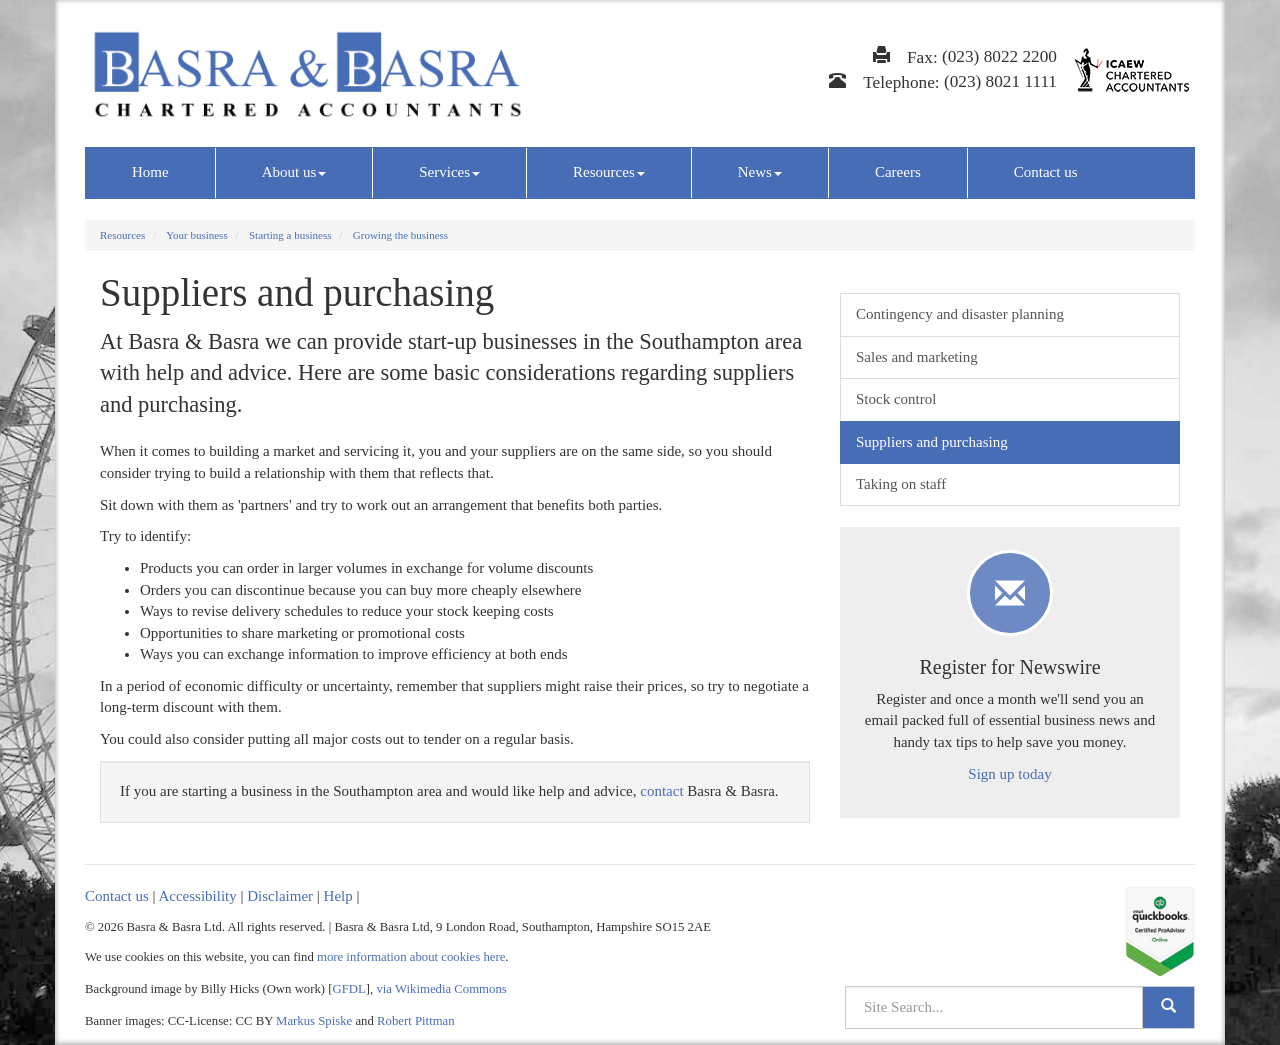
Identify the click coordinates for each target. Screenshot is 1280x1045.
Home (150, 172)
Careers (898, 172)
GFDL (349, 989)
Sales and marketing (917, 357)
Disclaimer (280, 896)
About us (294, 172)
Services (449, 172)
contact (661, 791)
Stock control (896, 399)
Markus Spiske (314, 1021)
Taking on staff (901, 484)
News (760, 172)
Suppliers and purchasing (932, 442)
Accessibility (197, 896)
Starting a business (290, 235)
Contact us (1046, 172)
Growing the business (400, 235)
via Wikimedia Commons (441, 989)
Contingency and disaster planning (960, 314)
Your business (197, 235)
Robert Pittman (416, 1021)
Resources (609, 172)
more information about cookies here (411, 957)
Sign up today (1009, 774)
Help (338, 896)
